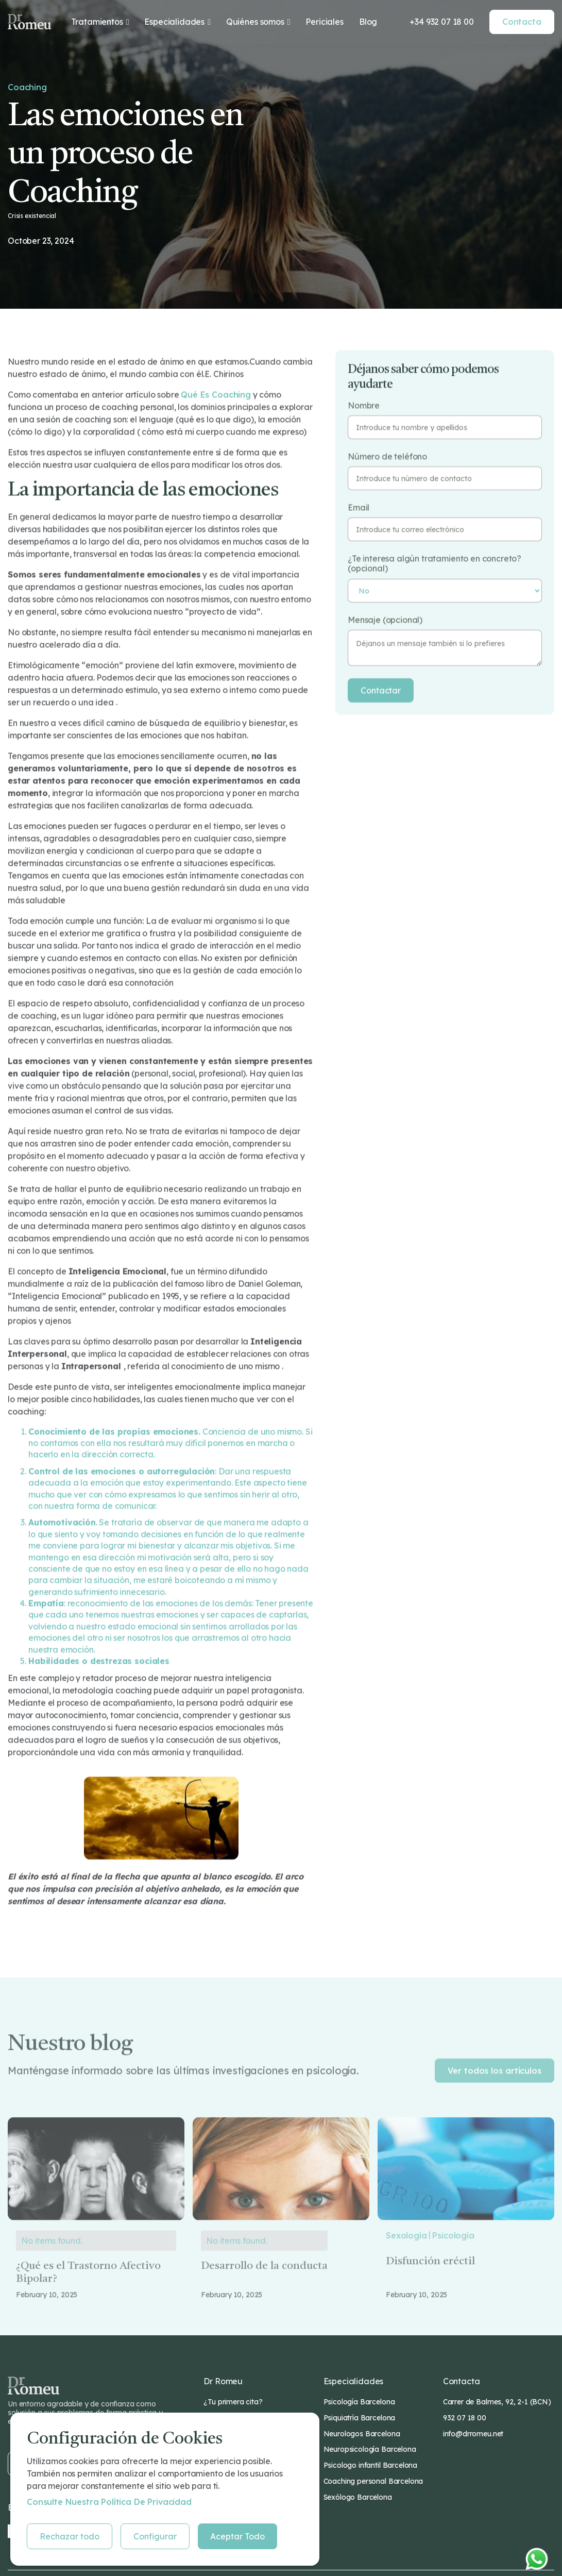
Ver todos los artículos (494, 2091)
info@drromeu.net (473, 2433)
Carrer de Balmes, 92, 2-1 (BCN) (497, 2401)
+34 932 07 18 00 (441, 21)
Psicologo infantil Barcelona (370, 2465)
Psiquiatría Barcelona (359, 2417)
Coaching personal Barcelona (373, 2481)
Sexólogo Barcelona (357, 2497)
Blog (368, 21)
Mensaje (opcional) (385, 620)
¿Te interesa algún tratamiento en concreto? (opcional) (434, 563)
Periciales (324, 21)
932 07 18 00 (464, 2417)
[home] (29, 21)
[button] (100, 21)
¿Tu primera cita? (232, 2401)
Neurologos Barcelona (361, 2433)
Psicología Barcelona (359, 2401)
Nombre (364, 405)
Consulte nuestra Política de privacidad (109, 2502)
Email (358, 507)
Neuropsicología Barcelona (369, 2449)
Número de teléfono (387, 456)
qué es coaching (216, 394)
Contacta (521, 21)
